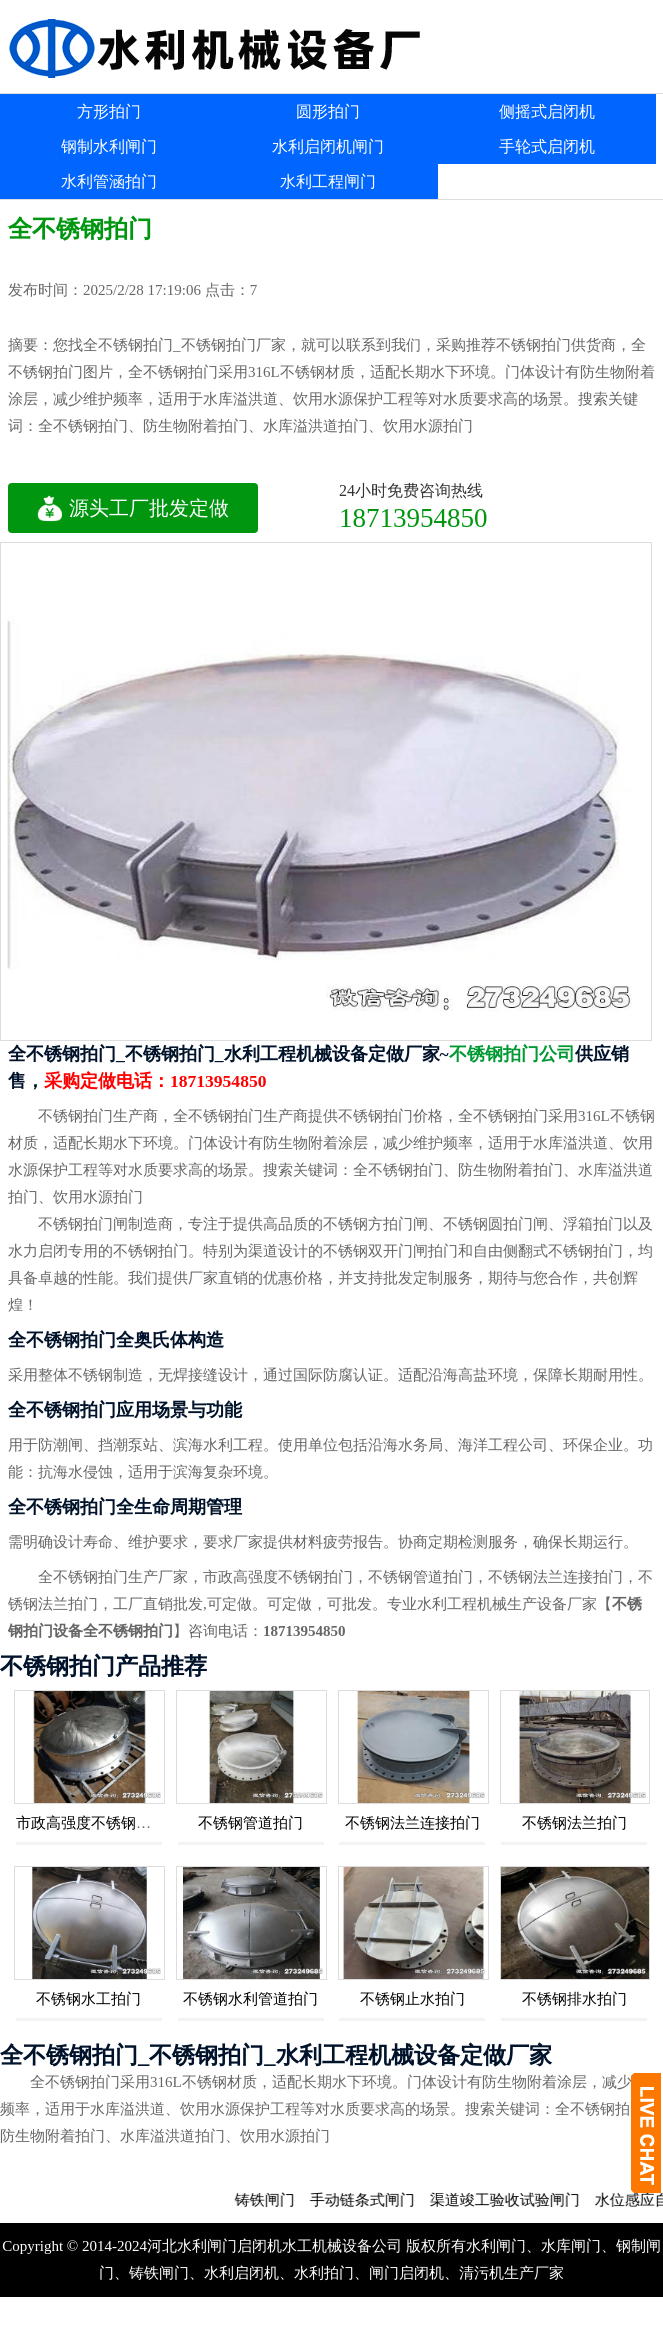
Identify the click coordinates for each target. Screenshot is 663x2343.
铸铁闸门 (282, 2200)
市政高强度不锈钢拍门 (91, 1823)
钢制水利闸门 (109, 146)
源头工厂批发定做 (133, 508)
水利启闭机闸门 (328, 146)
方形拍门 (109, 111)
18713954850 (413, 517)
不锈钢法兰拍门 (574, 1823)
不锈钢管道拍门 (250, 1823)
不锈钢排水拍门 (574, 1999)
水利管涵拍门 (109, 181)
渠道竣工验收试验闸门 (522, 2200)
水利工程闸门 (328, 181)
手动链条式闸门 (379, 2200)
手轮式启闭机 (547, 146)
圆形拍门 (328, 111)
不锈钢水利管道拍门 (250, 1999)
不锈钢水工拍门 (88, 1999)
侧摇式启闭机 (547, 111)
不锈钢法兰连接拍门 (412, 1823)
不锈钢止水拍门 (412, 1999)
